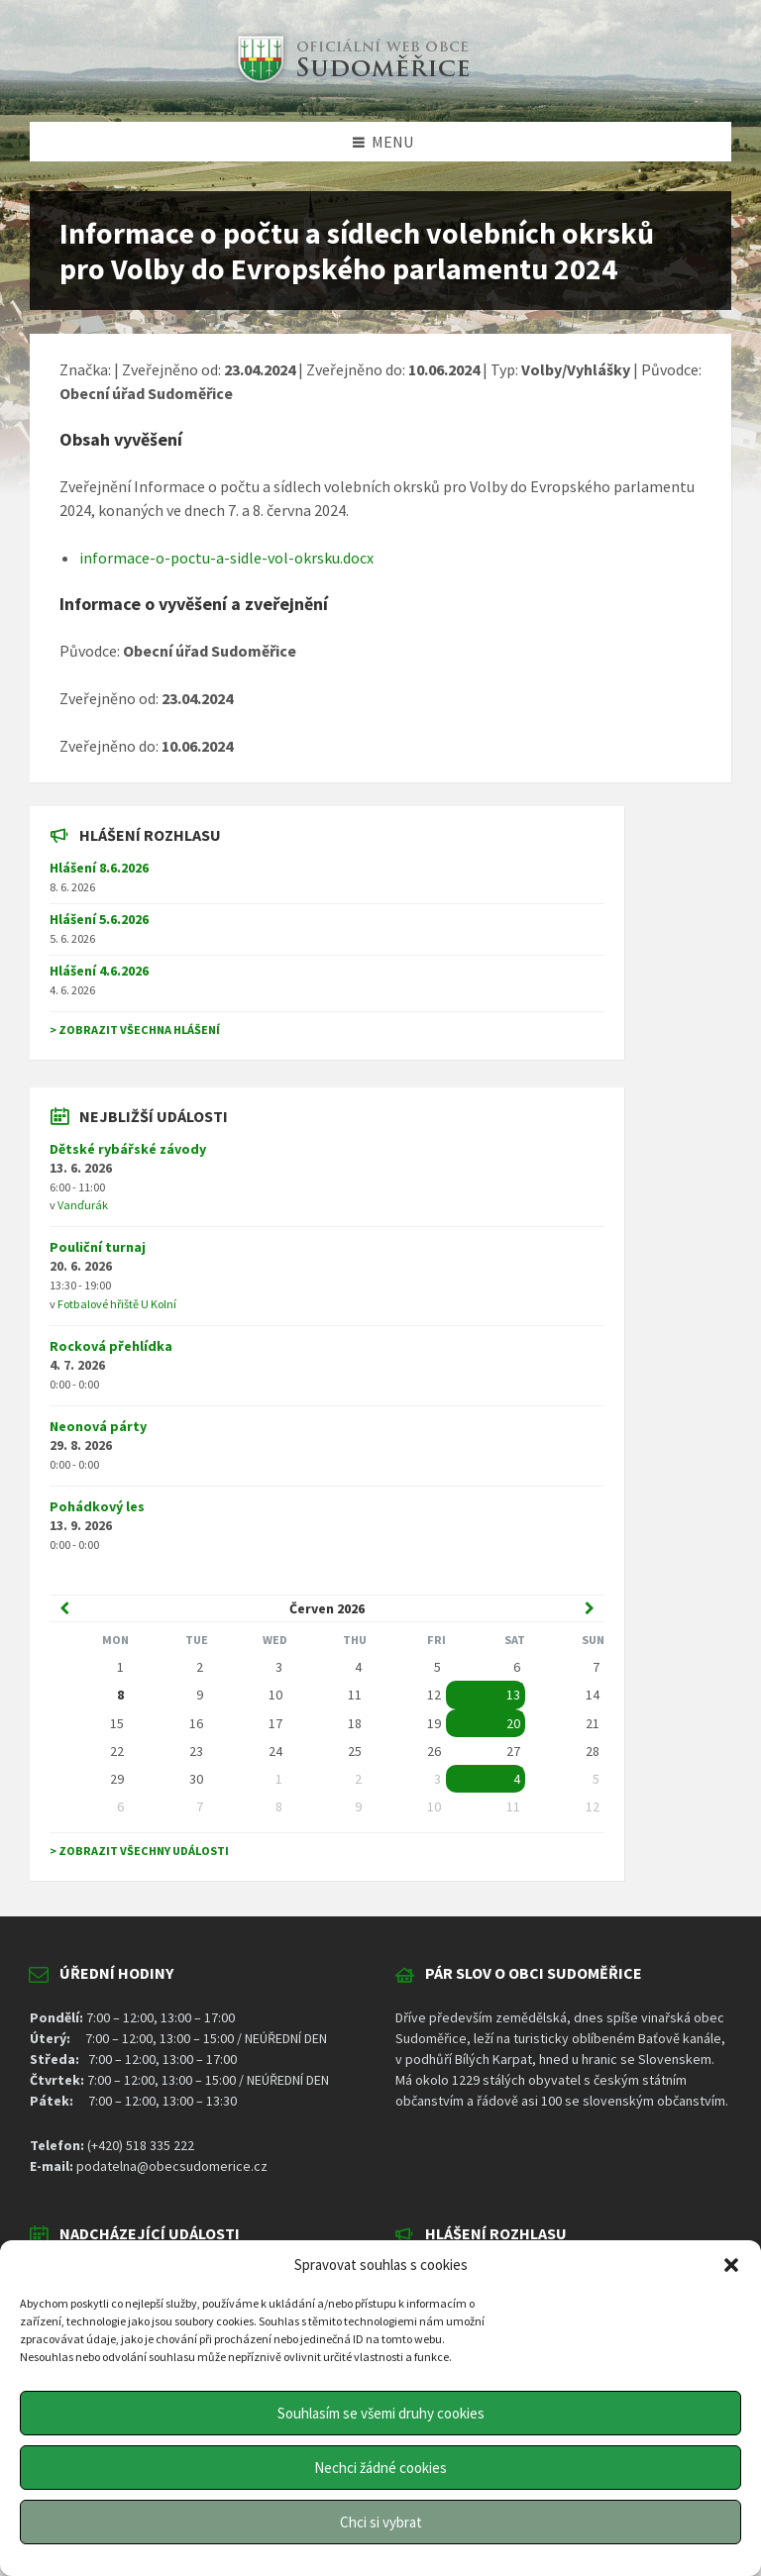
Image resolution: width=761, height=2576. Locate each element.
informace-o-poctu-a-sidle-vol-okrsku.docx (226, 557)
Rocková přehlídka (111, 1346)
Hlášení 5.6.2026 (99, 919)
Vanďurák (82, 1204)
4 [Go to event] (516, 1779)
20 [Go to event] (513, 1723)
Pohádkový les (97, 1506)
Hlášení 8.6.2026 (99, 867)
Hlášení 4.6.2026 (99, 970)
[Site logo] (351, 83)
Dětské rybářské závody (128, 1149)
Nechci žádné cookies (380, 2467)
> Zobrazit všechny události (139, 1850)
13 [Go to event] (513, 1694)
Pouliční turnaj (98, 1247)
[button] (731, 2265)
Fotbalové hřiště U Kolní (116, 1303)
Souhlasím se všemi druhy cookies (381, 2413)
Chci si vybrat (381, 2522)
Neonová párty (98, 1426)
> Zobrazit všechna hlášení (135, 1029)
